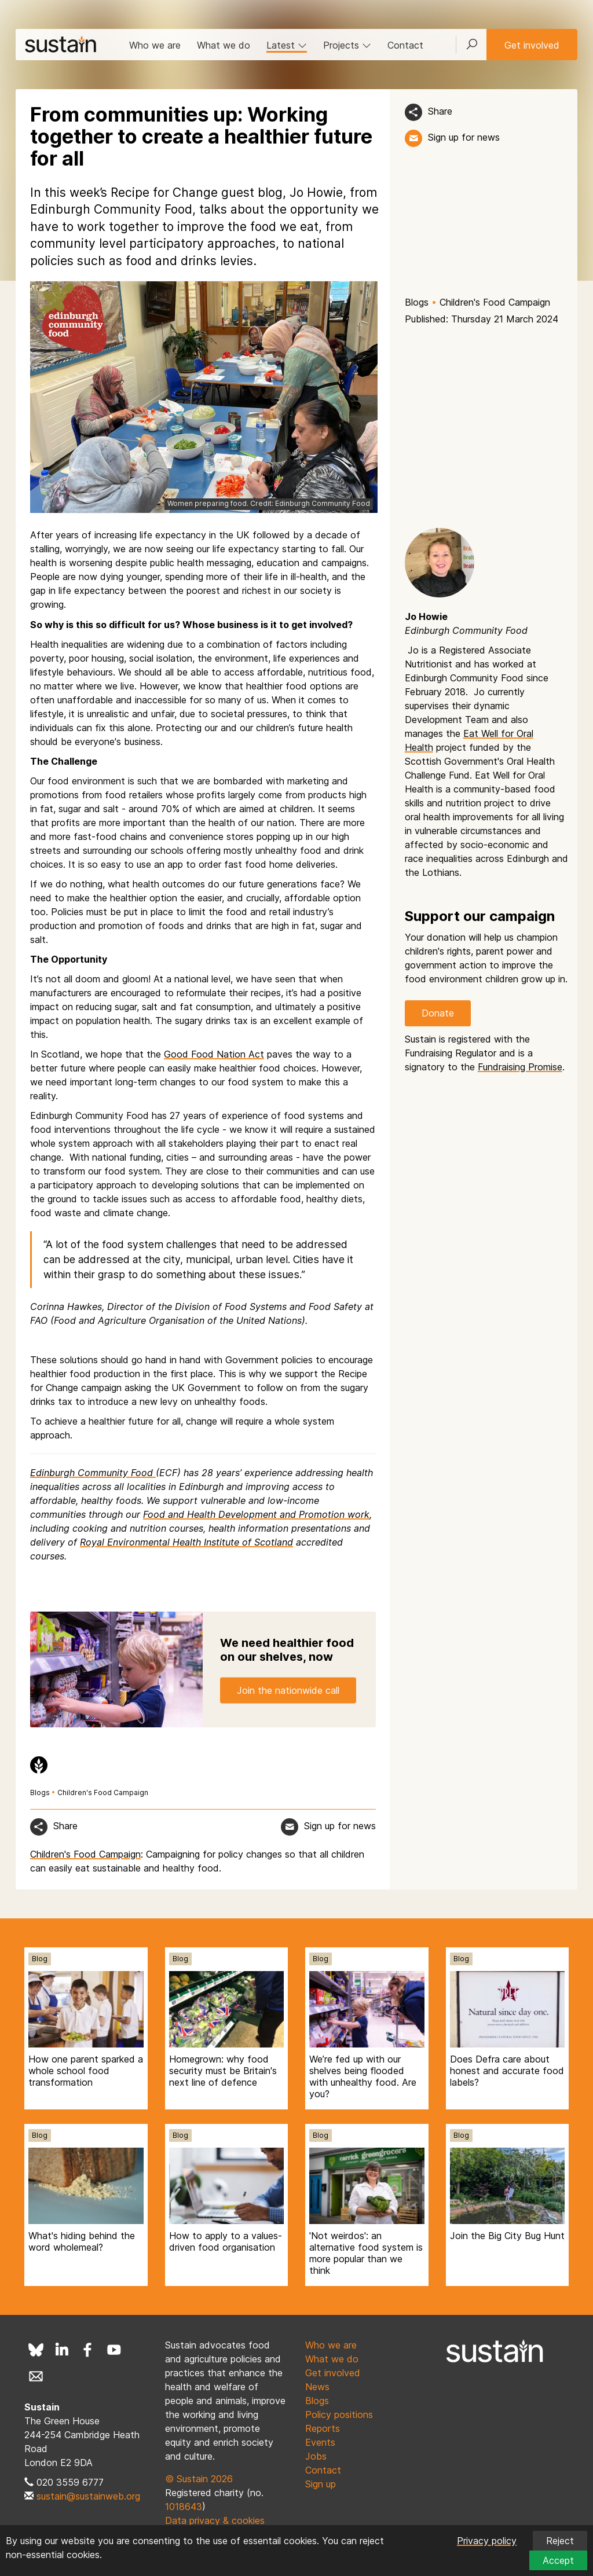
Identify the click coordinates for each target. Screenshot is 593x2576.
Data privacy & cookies (215, 2520)
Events (320, 2442)
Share (440, 111)
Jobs (316, 2456)
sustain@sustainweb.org (88, 2496)
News (317, 2386)
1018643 (183, 2506)
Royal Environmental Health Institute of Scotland (186, 1542)
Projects (347, 45)
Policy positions (339, 2414)
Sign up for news (464, 137)
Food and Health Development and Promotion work (256, 1514)
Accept (558, 2560)
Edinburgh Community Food (93, 1472)
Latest (286, 45)
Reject (560, 2540)
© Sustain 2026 (199, 2479)
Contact (405, 45)
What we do (223, 45)
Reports (322, 2428)
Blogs (417, 302)
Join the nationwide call (288, 1690)
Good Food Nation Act (214, 1054)
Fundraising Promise (520, 1067)
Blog (39, 1958)
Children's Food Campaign (495, 302)
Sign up (320, 2484)
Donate (438, 1013)
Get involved (531, 45)
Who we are (155, 45)
